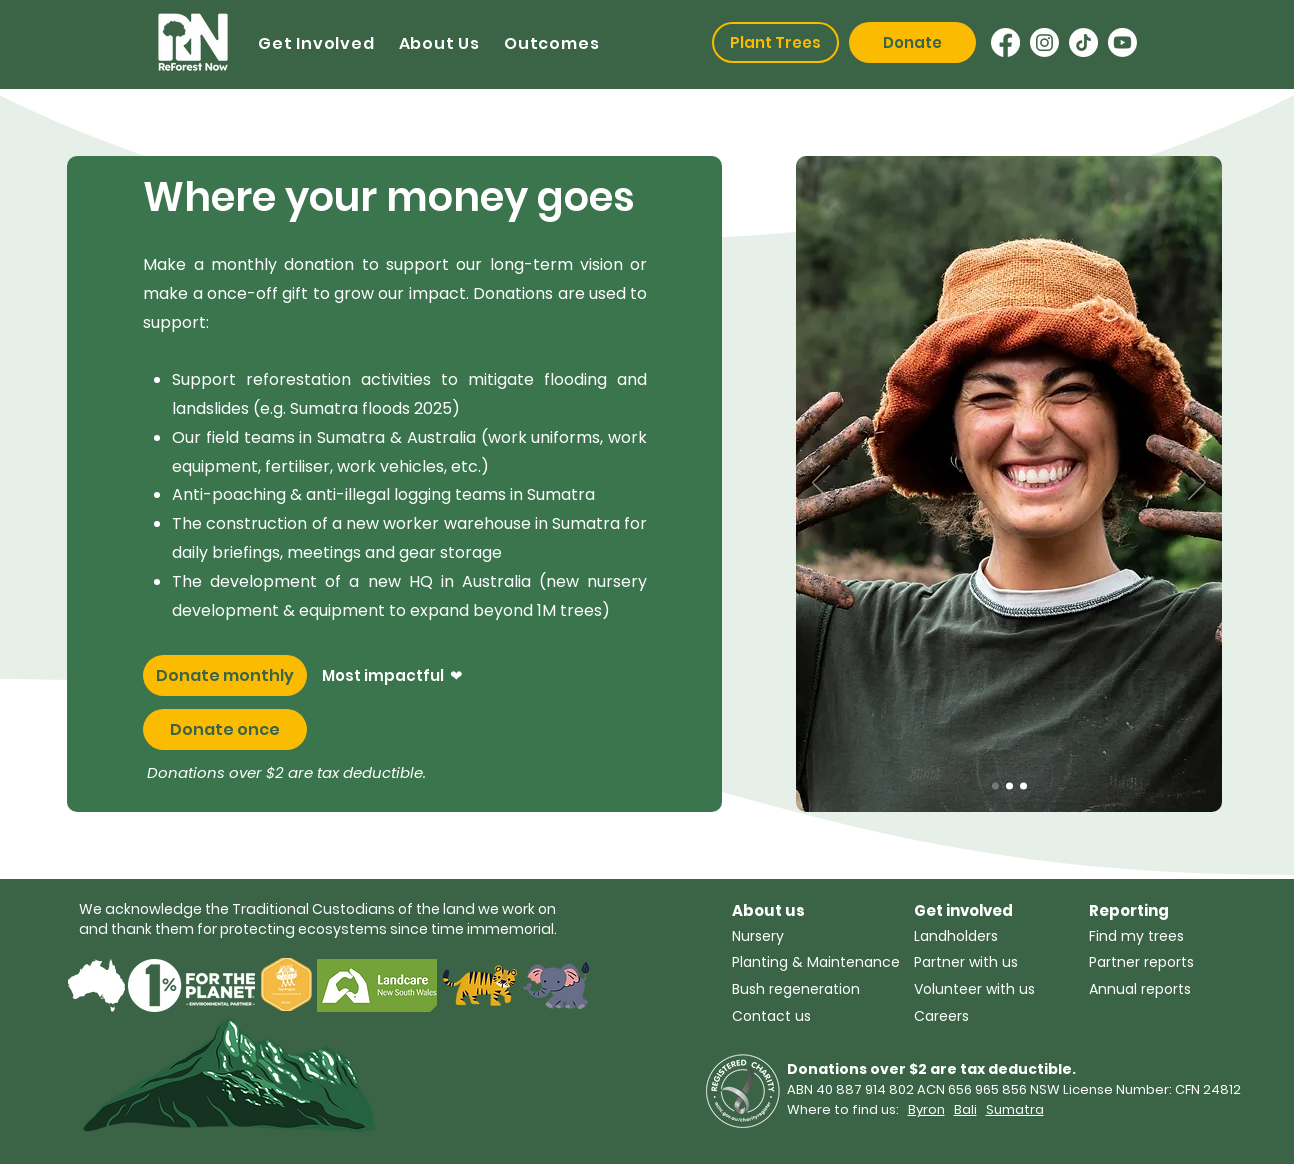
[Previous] (821, 484)
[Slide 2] (1009, 786)
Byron (926, 1109)
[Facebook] (1005, 42)
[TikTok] (1083, 42)
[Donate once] (225, 729)
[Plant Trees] (775, 42)
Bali (965, 1109)
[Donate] (912, 42)
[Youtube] (1122, 42)
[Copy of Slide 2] (995, 786)
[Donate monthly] (225, 675)
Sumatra (1015, 1109)
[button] (316, 43)
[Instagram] (1044, 42)
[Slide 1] (1023, 786)
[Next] (1197, 484)
